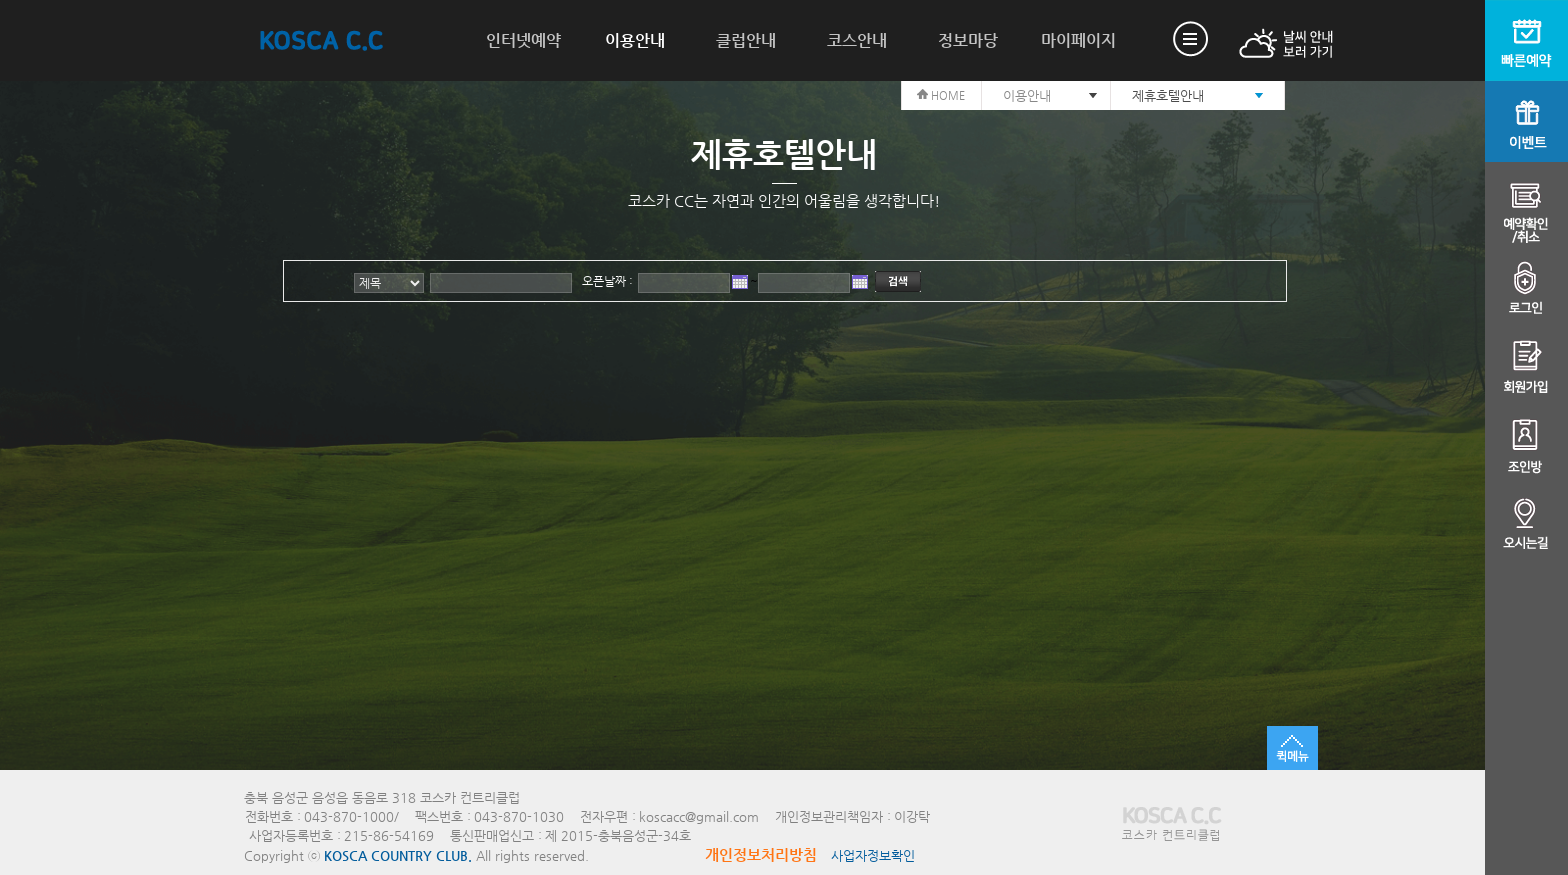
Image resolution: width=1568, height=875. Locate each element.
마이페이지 (1078, 40)
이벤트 (1526, 121)
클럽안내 (746, 40)
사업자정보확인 (873, 855)
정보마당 (968, 40)
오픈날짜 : (607, 281)
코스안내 (857, 40)
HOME (941, 95)
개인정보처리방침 (761, 854)
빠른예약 (1526, 40)
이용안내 (635, 40)
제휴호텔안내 (1168, 95)
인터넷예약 (523, 40)
